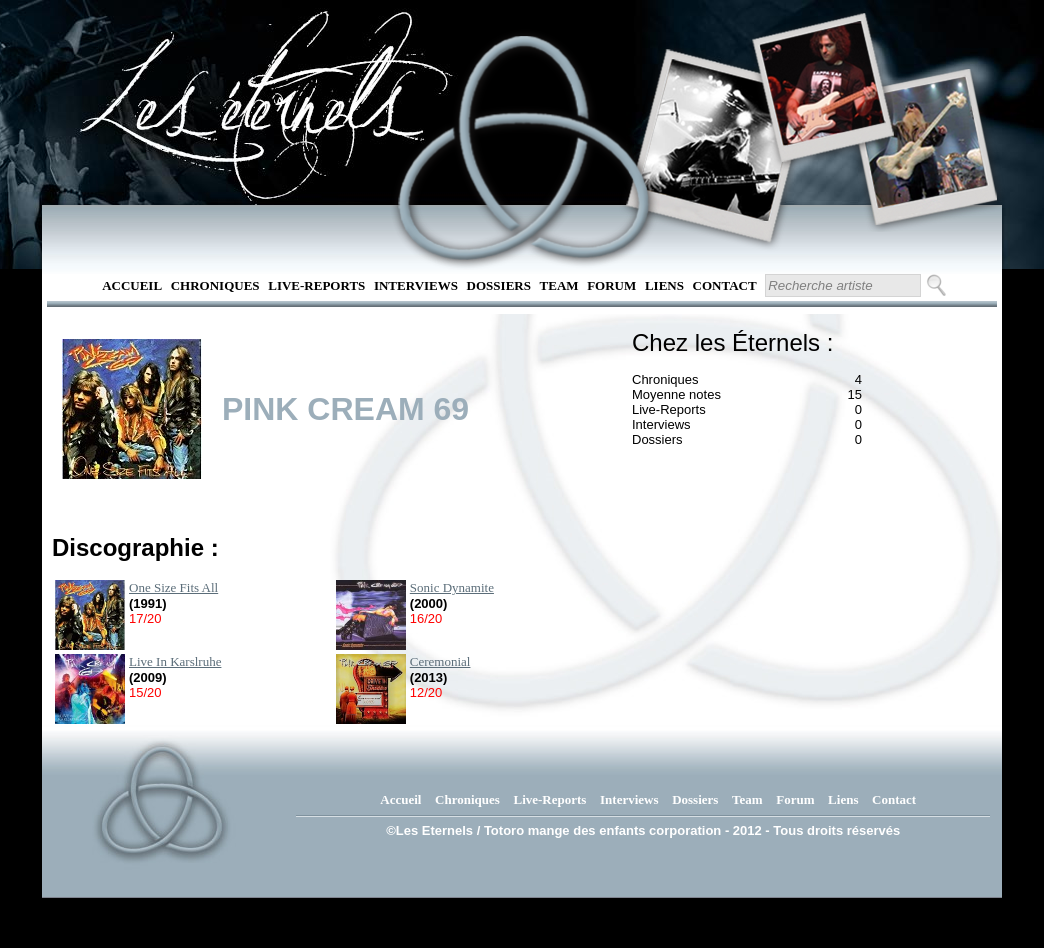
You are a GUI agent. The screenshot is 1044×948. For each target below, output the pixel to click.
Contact (725, 285)
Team (559, 285)
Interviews (416, 285)
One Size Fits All (173, 587)
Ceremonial (440, 661)
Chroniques (215, 285)
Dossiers (499, 285)
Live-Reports (316, 285)
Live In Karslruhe (175, 661)
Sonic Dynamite (452, 587)
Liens (664, 285)
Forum (611, 285)
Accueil (132, 285)
